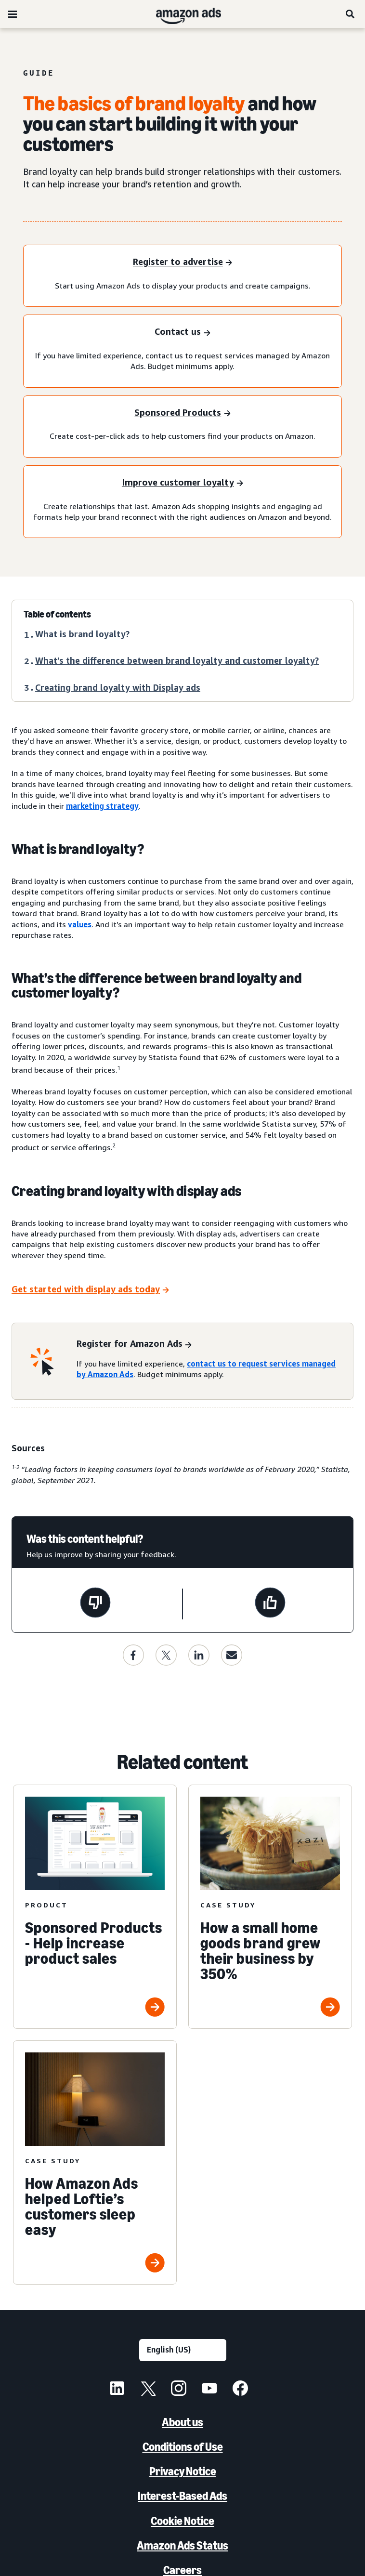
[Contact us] (182, 332)
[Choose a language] (182, 2350)
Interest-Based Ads (182, 2496)
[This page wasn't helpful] (95, 1604)
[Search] (350, 14)
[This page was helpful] (270, 1604)
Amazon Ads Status (182, 2545)
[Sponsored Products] (182, 413)
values (79, 924)
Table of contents (57, 614)
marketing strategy (102, 806)
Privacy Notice (182, 2471)
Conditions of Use (183, 2447)
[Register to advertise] (182, 263)
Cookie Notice (182, 2521)
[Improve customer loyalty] (182, 483)
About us (182, 2422)
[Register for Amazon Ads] (134, 1344)
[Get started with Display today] (90, 1290)
